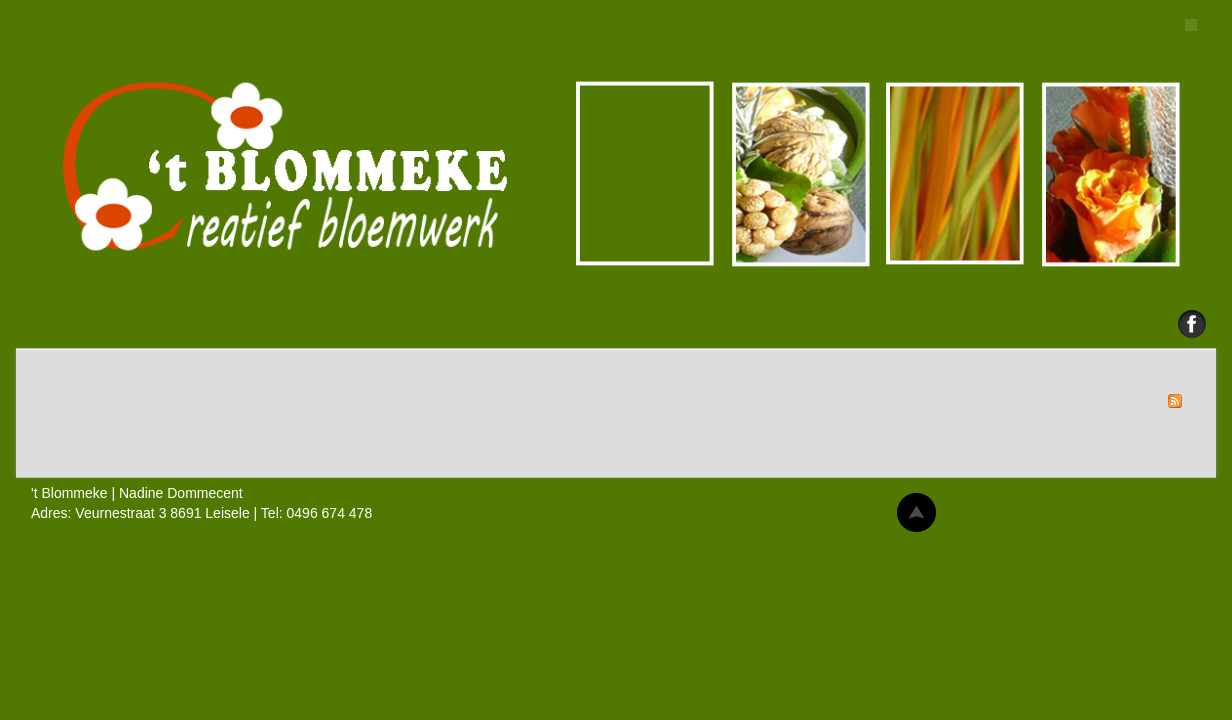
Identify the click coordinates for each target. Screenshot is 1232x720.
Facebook (1192, 324)
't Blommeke (616, 175)
